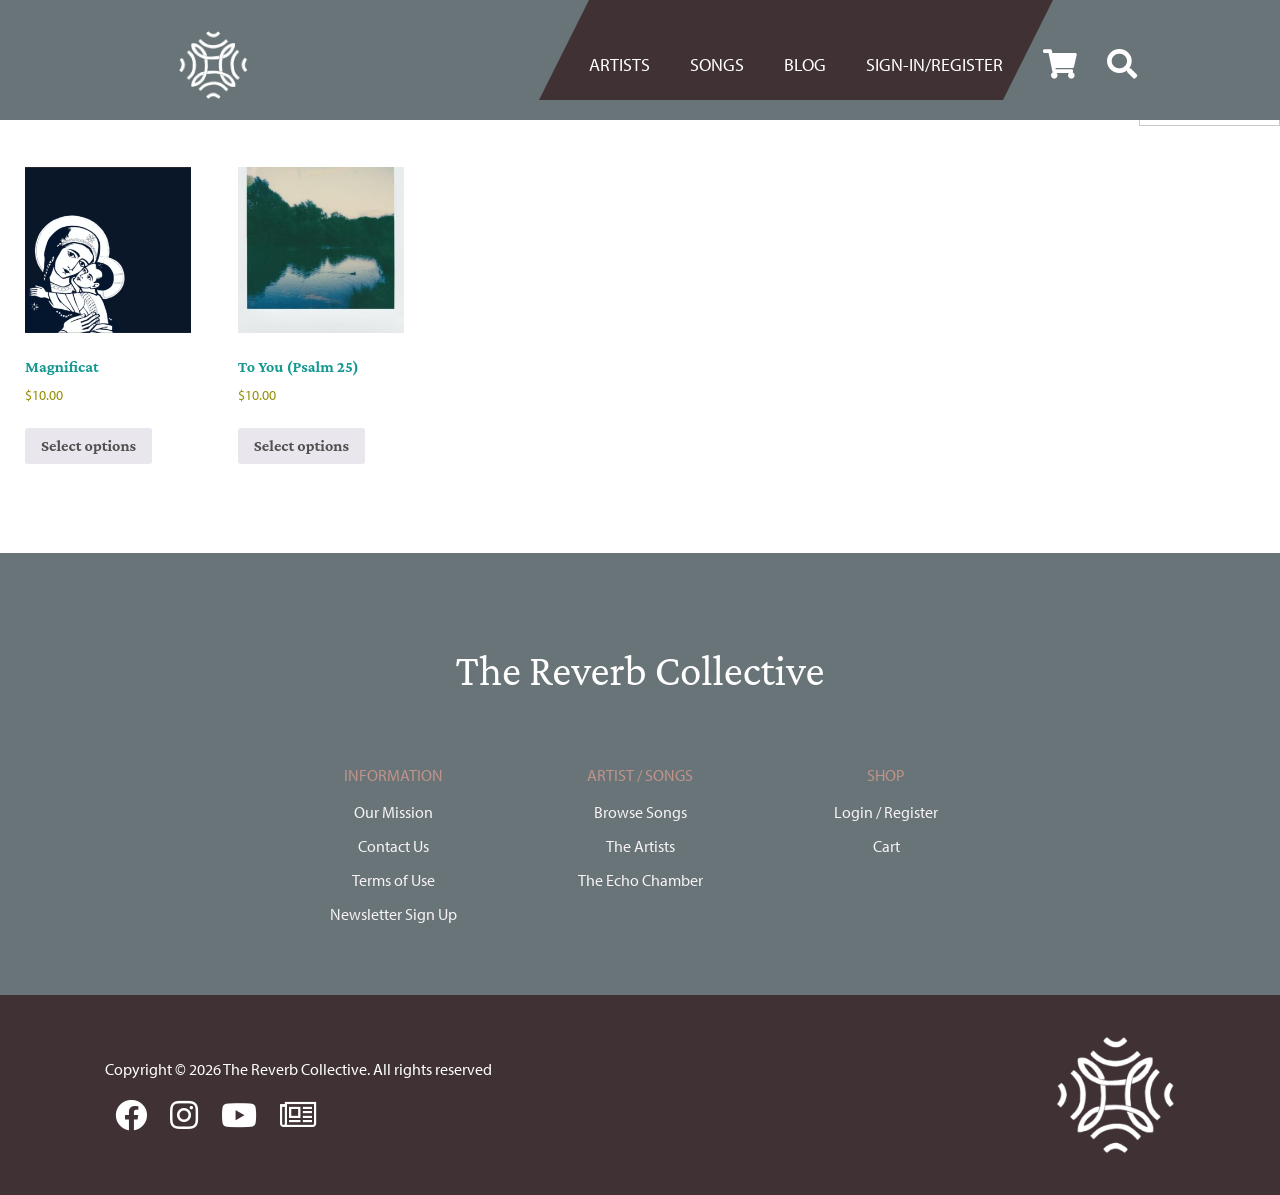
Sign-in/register (934, 64)
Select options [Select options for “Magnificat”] (88, 445)
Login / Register (886, 812)
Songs (717, 64)
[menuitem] (629, 65)
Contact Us (393, 846)
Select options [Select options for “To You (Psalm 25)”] (301, 445)
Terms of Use (393, 880)
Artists (619, 64)
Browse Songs (640, 812)
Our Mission (393, 812)
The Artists (640, 846)
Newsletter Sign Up (393, 914)
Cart (886, 846)
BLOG (805, 64)
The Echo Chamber (640, 880)
